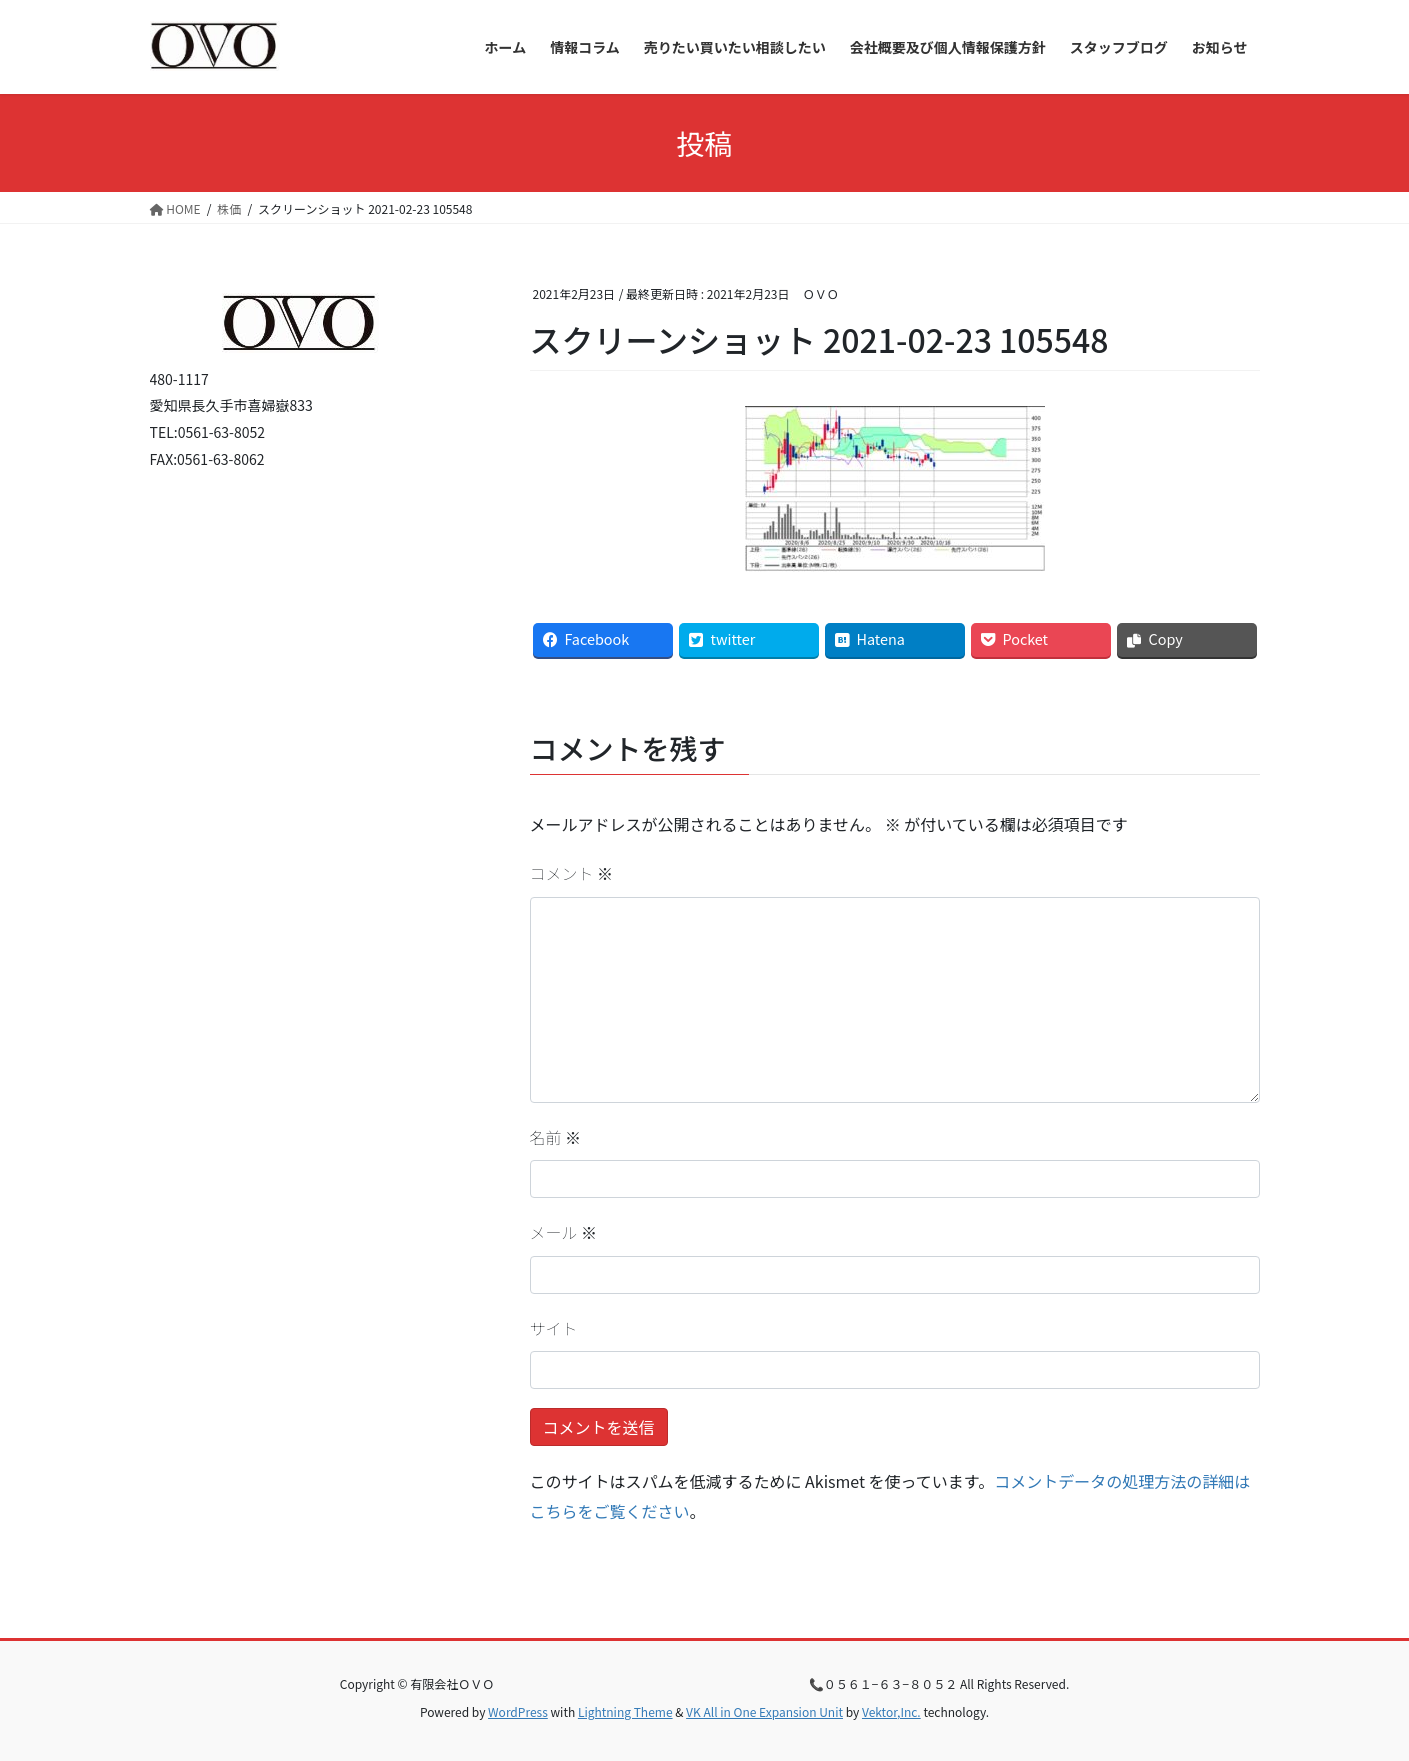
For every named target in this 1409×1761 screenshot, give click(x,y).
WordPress (518, 1711)
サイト (554, 1328)
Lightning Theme (625, 1711)
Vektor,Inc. (891, 1711)
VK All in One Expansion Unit (764, 1711)
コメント (572, 873)
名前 (556, 1137)
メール (564, 1232)
